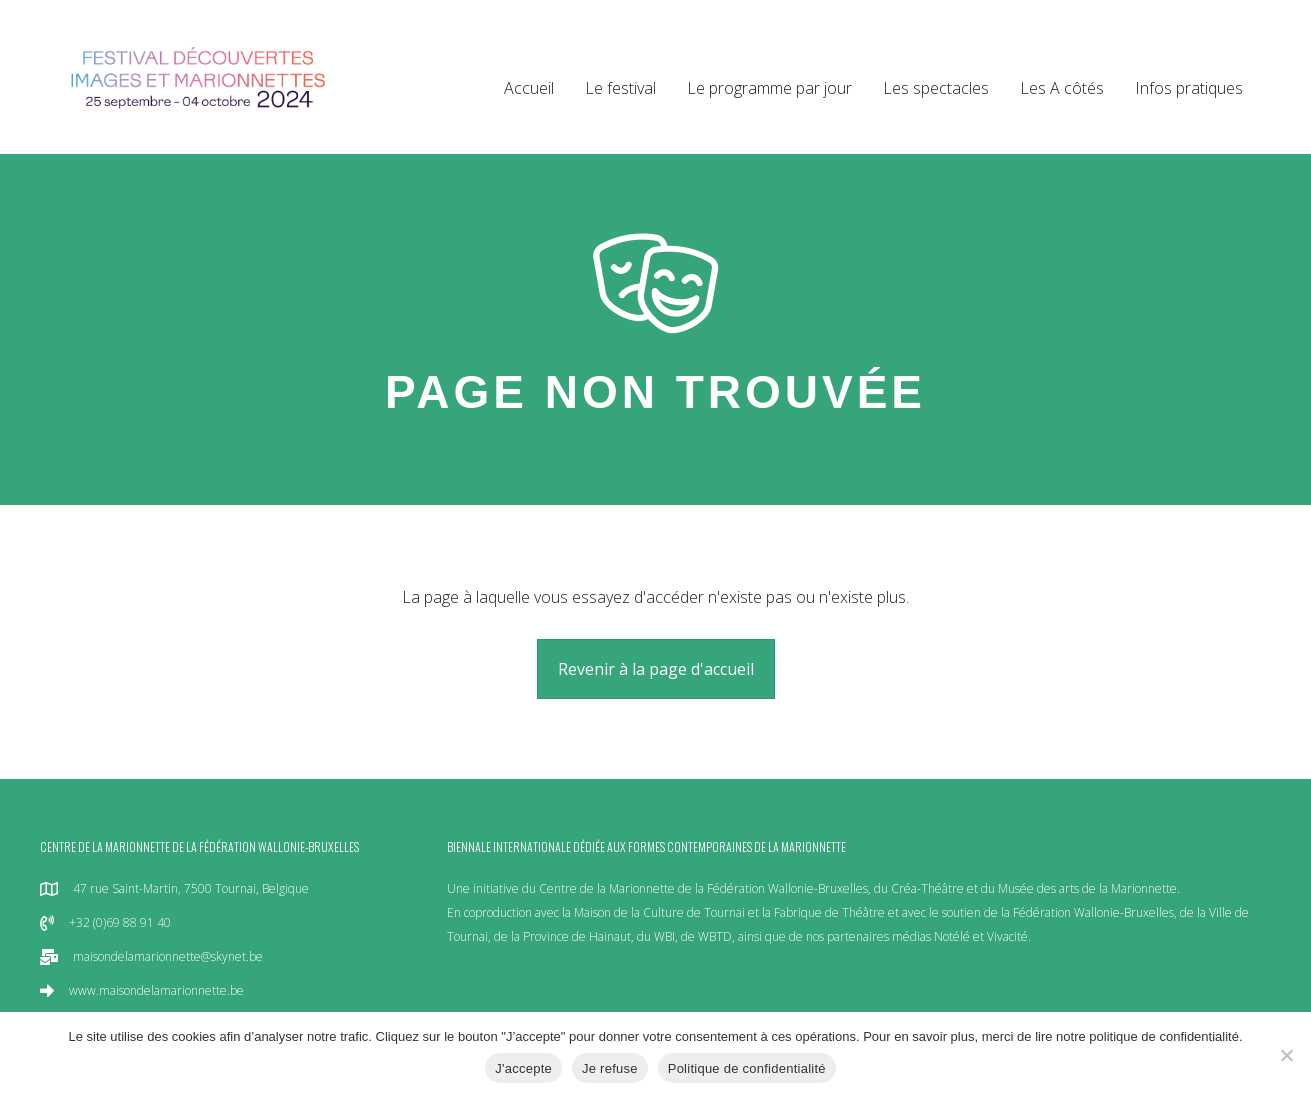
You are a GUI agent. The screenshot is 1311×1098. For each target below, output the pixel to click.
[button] (656, 669)
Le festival (620, 88)
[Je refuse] (1286, 1055)
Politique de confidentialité (747, 1068)
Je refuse (610, 1068)
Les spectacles (936, 88)
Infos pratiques (1189, 88)
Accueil (529, 88)
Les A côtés (1062, 88)
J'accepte (523, 1068)
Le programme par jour (769, 88)
